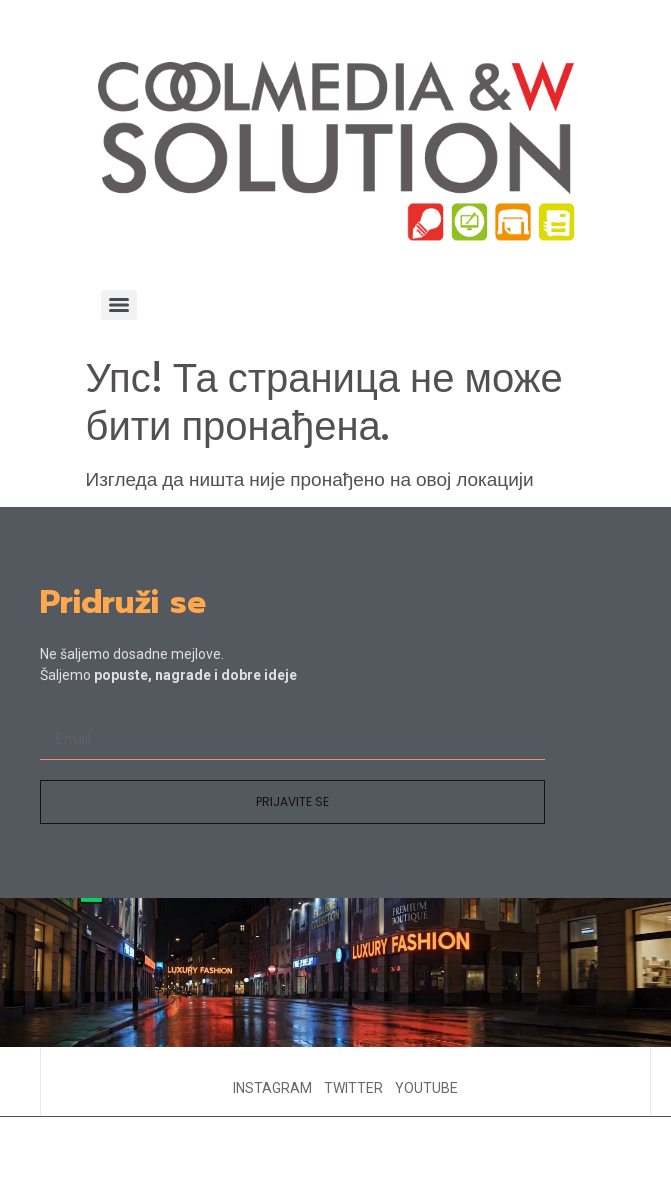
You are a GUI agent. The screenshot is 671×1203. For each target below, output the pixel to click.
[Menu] (119, 305)
